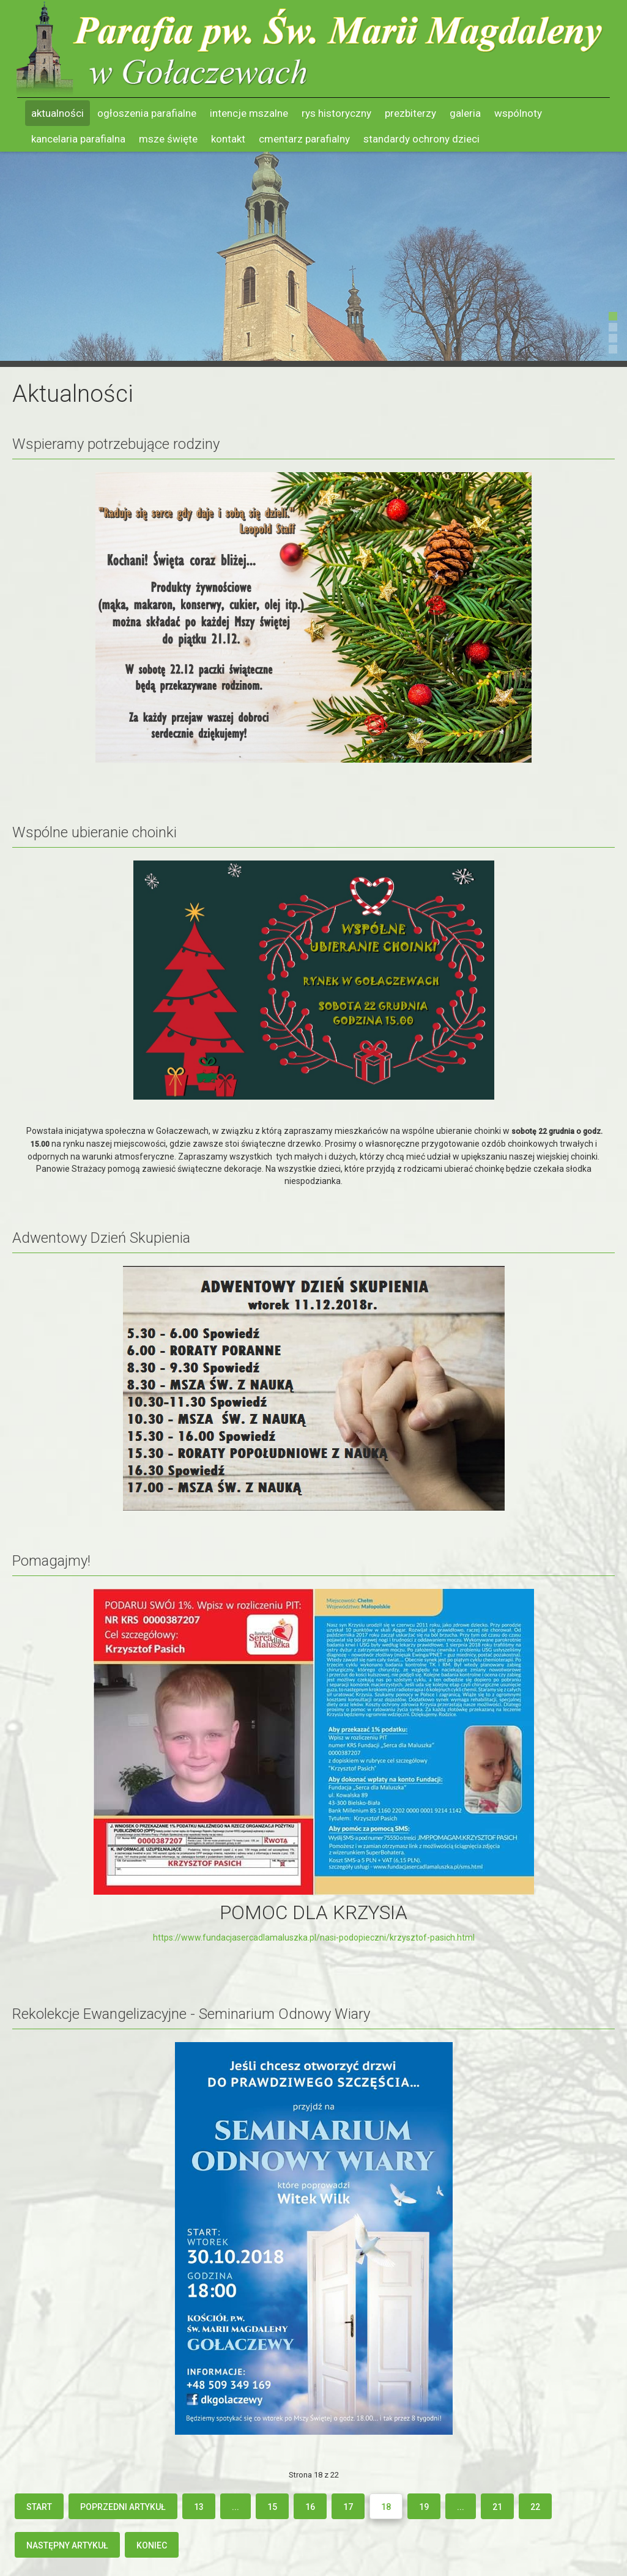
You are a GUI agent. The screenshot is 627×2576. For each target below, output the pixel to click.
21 (497, 2507)
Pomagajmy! (51, 1560)
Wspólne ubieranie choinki (94, 832)
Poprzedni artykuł (123, 2507)
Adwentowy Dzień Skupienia (101, 1237)
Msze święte (168, 139)
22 (535, 2507)
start (39, 2507)
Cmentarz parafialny (304, 139)
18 (386, 2507)
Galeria (465, 113)
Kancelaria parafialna (78, 139)
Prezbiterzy (410, 113)
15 (272, 2507)
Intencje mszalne (249, 113)
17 (348, 2507)
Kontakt (228, 139)
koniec (151, 2545)
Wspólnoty (518, 113)
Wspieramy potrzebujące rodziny (116, 444)
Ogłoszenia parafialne (146, 113)
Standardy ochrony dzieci (421, 139)
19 (424, 2507)
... (235, 2507)
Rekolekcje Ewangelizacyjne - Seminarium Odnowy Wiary (191, 2014)
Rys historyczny (336, 113)
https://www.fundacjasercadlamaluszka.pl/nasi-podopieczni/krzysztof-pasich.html (314, 1937)
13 (199, 2507)
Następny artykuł (67, 2545)
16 (310, 2507)
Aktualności (57, 113)
